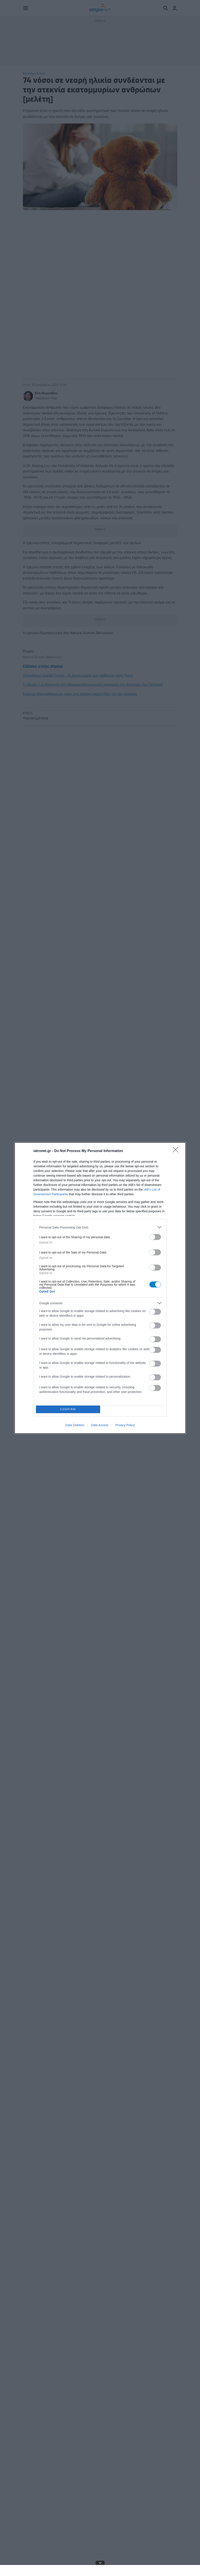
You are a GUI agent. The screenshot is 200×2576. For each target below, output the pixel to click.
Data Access (99, 1425)
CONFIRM (68, 1409)
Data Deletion (74, 1425)
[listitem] (100, 1227)
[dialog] (100, 1288)
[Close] (177, 1151)
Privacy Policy (125, 1425)
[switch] (155, 1237)
